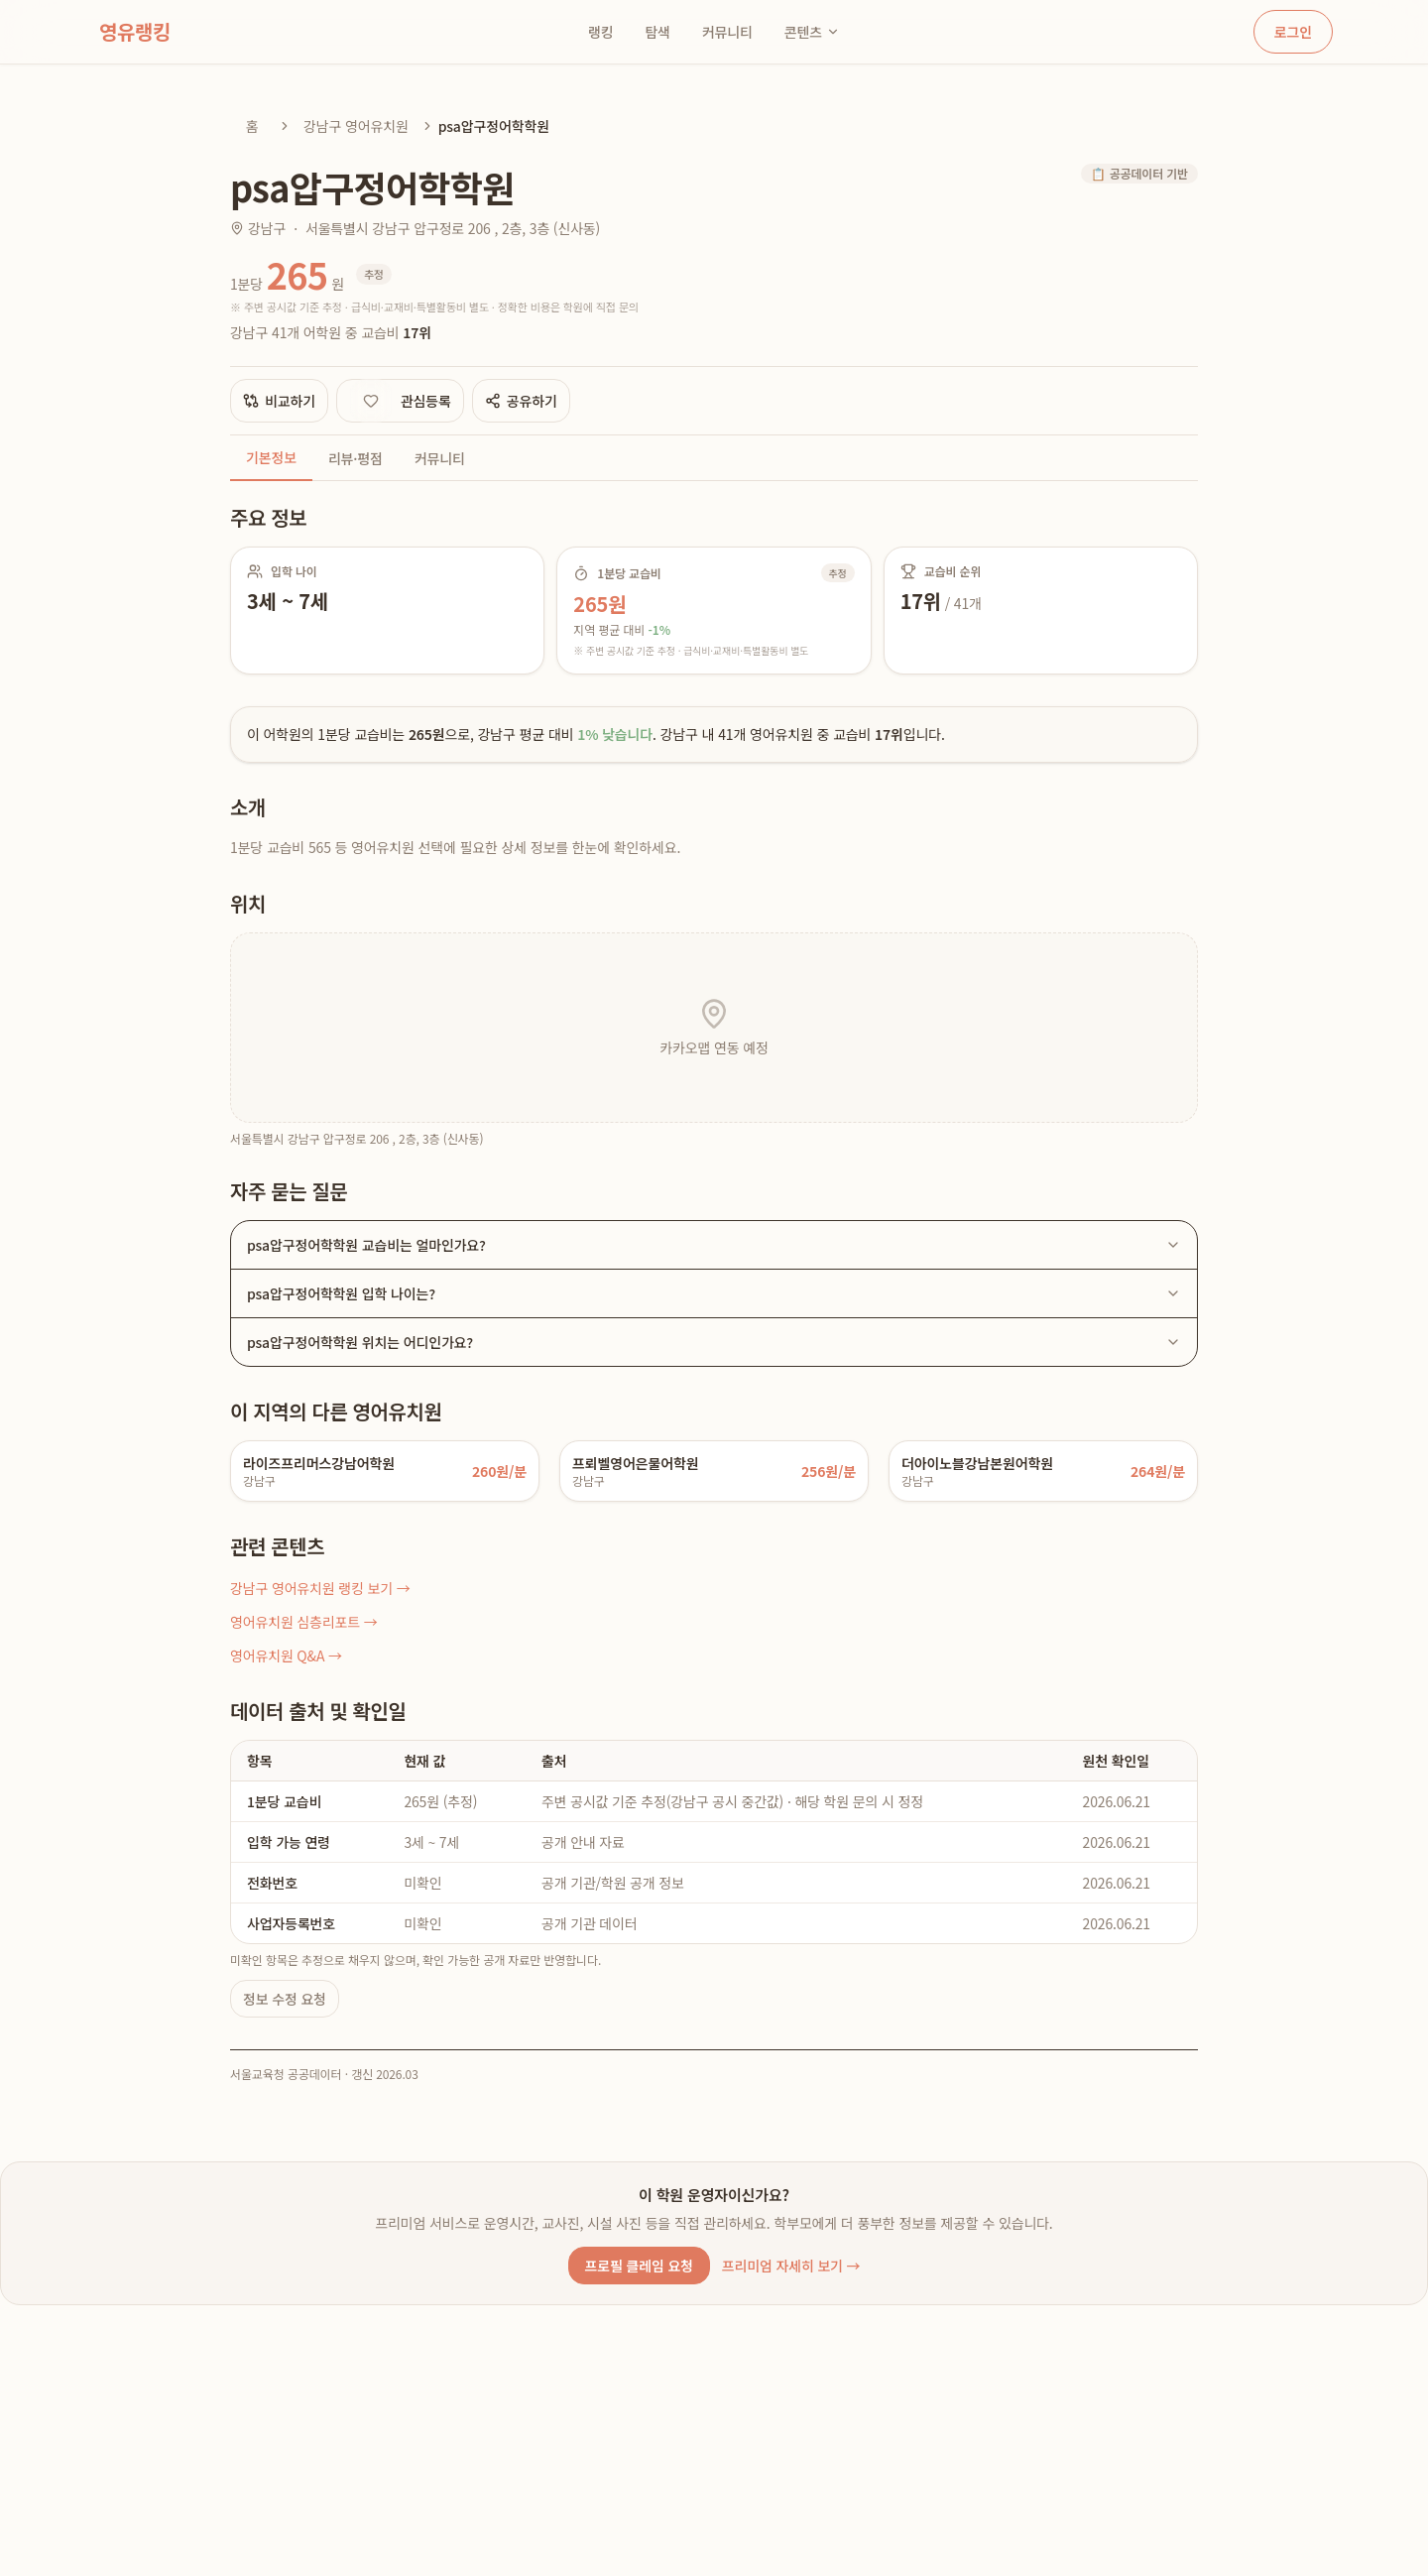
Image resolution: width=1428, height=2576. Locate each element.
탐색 (657, 32)
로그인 (1293, 32)
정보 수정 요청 (284, 1999)
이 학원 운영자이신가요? (714, 2194)
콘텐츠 (812, 32)
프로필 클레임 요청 (639, 2265)
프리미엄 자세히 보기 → (791, 2265)
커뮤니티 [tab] (440, 458)
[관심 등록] (371, 401)
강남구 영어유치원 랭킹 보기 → (320, 1588)
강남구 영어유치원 (356, 126)
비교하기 (279, 401)
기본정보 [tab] (271, 457)
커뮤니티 (727, 32)
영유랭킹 (135, 31)
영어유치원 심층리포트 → (304, 1622)
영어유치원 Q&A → (286, 1655)
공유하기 (521, 401)
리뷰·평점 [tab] (355, 458)
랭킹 (600, 32)
